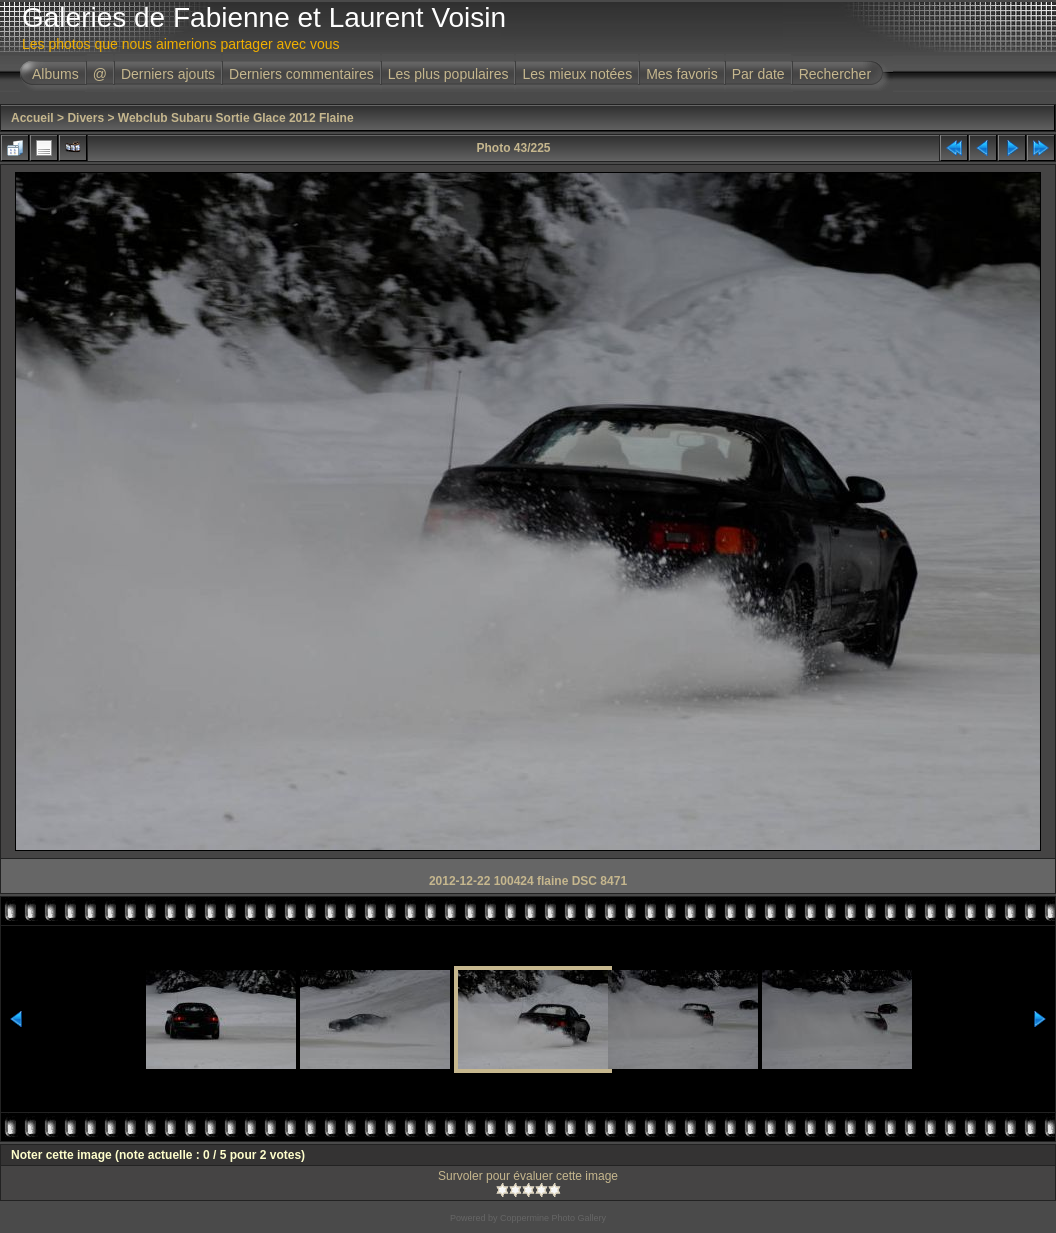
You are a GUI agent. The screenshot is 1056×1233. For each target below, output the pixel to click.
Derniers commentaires (301, 74)
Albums (55, 74)
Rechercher (835, 74)
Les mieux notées (577, 74)
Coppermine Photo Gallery (553, 1218)
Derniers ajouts (168, 74)
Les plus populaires (448, 74)
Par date (758, 74)
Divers (85, 118)
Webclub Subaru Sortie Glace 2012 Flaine (236, 118)
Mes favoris (682, 74)
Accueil (32, 118)
